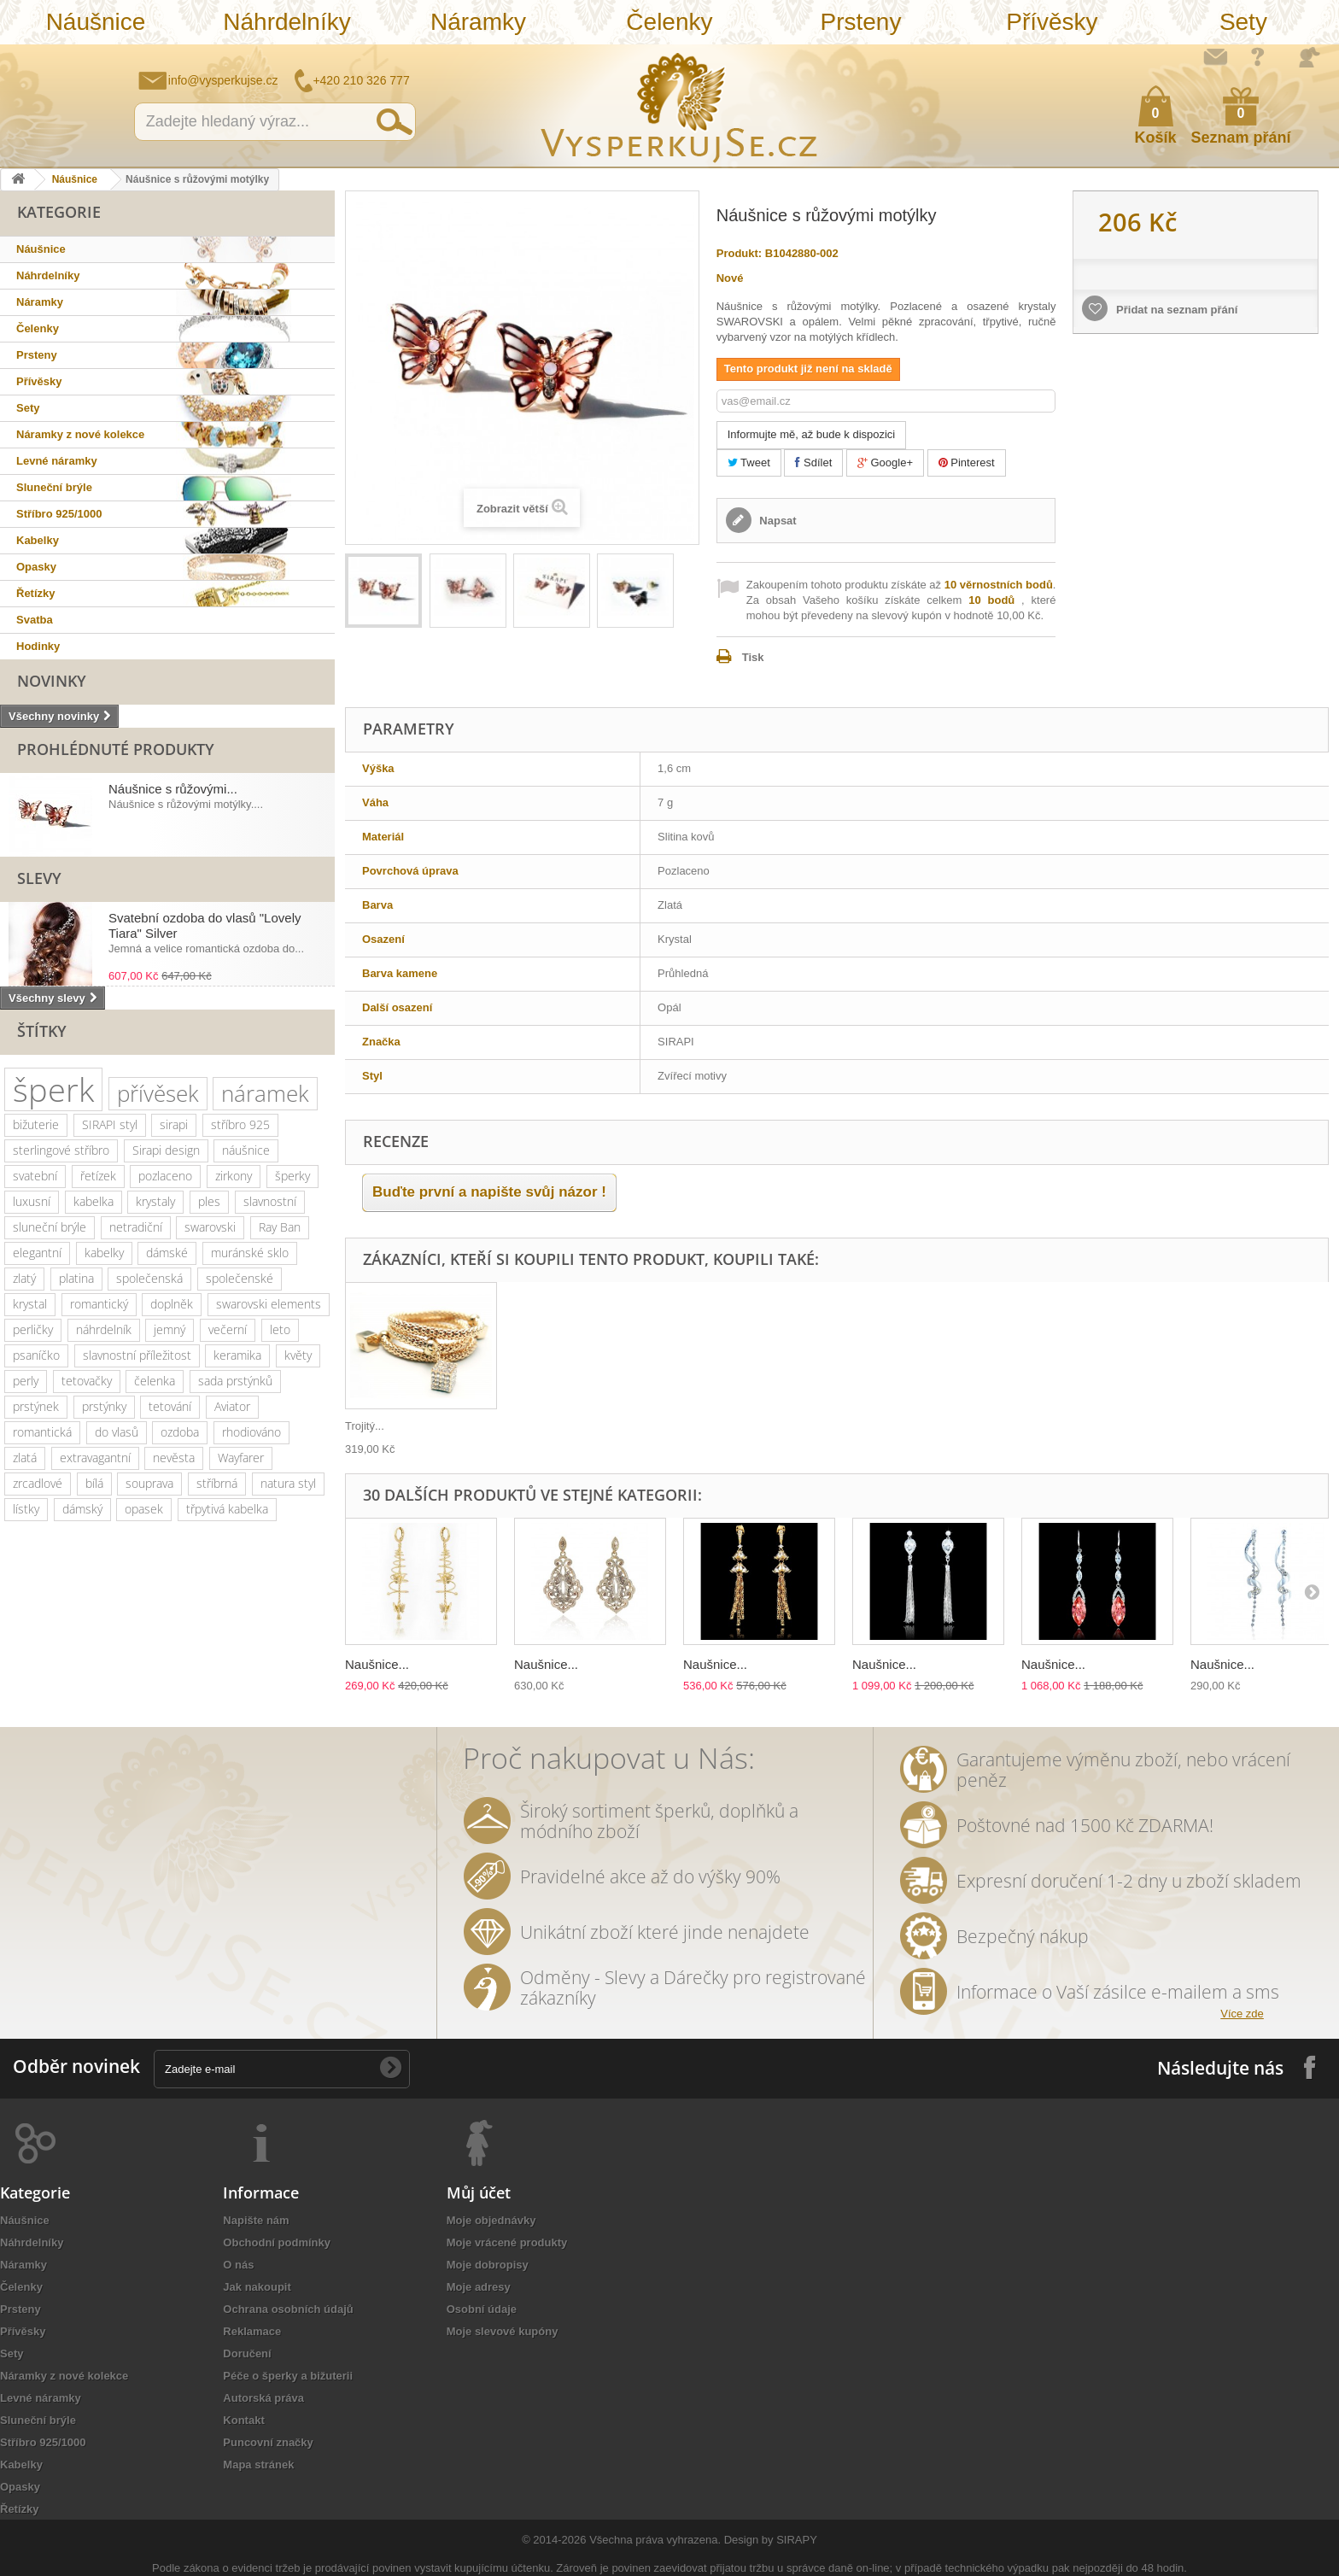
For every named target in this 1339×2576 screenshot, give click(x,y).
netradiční (135, 1227)
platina (76, 1278)
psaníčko (36, 1355)
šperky (292, 1176)
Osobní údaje (482, 2309)
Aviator (232, 1406)
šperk (53, 1089)
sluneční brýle (49, 1227)
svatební (35, 1176)
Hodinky (38, 646)
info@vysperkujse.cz (223, 80)
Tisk (753, 657)
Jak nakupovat (1258, 56)
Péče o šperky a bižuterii (288, 2375)
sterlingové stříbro (61, 1150)
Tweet (749, 462)
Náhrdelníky (286, 22)
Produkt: (739, 253)
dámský (82, 1509)
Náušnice (96, 22)
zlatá (25, 1457)
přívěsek (158, 1093)
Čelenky (669, 22)
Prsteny (860, 22)
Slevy (39, 878)
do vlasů (116, 1432)
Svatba (34, 619)
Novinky (51, 680)
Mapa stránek (258, 2464)
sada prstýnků (235, 1381)
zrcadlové (37, 1483)
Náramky (478, 22)
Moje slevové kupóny (502, 2331)
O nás (238, 2264)
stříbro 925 (240, 1124)
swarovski (210, 1227)
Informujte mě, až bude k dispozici (812, 434)
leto (280, 1329)
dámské (167, 1252)
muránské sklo (250, 1252)
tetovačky (86, 1381)
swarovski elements (268, 1304)
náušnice (246, 1150)
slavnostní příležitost (137, 1355)
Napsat (777, 520)
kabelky (104, 1252)
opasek (144, 1509)
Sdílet (813, 462)
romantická (42, 1432)
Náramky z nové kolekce (80, 434)
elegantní (37, 1252)
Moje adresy (479, 2286)
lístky (26, 1509)
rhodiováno (251, 1432)
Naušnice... (377, 1664)
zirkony (233, 1176)
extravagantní (95, 1457)
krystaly (155, 1201)
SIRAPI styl (109, 1124)
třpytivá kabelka (227, 1509)
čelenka (154, 1381)
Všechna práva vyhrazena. (655, 2539)
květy (298, 1355)
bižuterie (36, 1124)
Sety (1243, 22)
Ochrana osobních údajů (288, 2309)
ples (209, 1201)
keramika (237, 1355)
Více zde (1242, 2013)
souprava (149, 1483)
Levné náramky (56, 460)
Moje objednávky (491, 2220)
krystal (30, 1304)
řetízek (98, 1176)
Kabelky (37, 540)
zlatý (24, 1278)
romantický (99, 1304)
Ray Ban (280, 1227)
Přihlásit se (1309, 57)
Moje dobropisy (488, 2264)
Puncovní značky (268, 2442)
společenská (149, 1278)
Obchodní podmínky (276, 2242)
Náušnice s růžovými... (172, 789)
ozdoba (180, 1432)
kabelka (93, 1201)
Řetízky (36, 593)
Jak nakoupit (256, 2286)
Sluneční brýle (54, 487)
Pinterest (966, 462)
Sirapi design (166, 1150)
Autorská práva (263, 2398)
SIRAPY (796, 2539)
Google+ (885, 462)
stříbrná (216, 1483)
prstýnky (104, 1406)
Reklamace (252, 2331)
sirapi (174, 1124)
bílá (94, 1483)
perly (25, 1381)
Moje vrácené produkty (507, 2242)
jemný (169, 1329)
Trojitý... (364, 1426)
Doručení (247, 2353)
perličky (33, 1329)
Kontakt (243, 2420)
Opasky (36, 566)
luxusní (31, 1201)
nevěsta (174, 1457)
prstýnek (36, 1406)
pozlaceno (165, 1176)
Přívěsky (1051, 22)
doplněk (171, 1304)
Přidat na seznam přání (1175, 309)
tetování (170, 1406)
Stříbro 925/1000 (59, 513)
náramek (265, 1093)
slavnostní (269, 1201)
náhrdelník (104, 1329)
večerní (227, 1329)
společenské (239, 1278)
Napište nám (1215, 56)
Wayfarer (241, 1457)
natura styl (288, 1483)
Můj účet (479, 2192)
